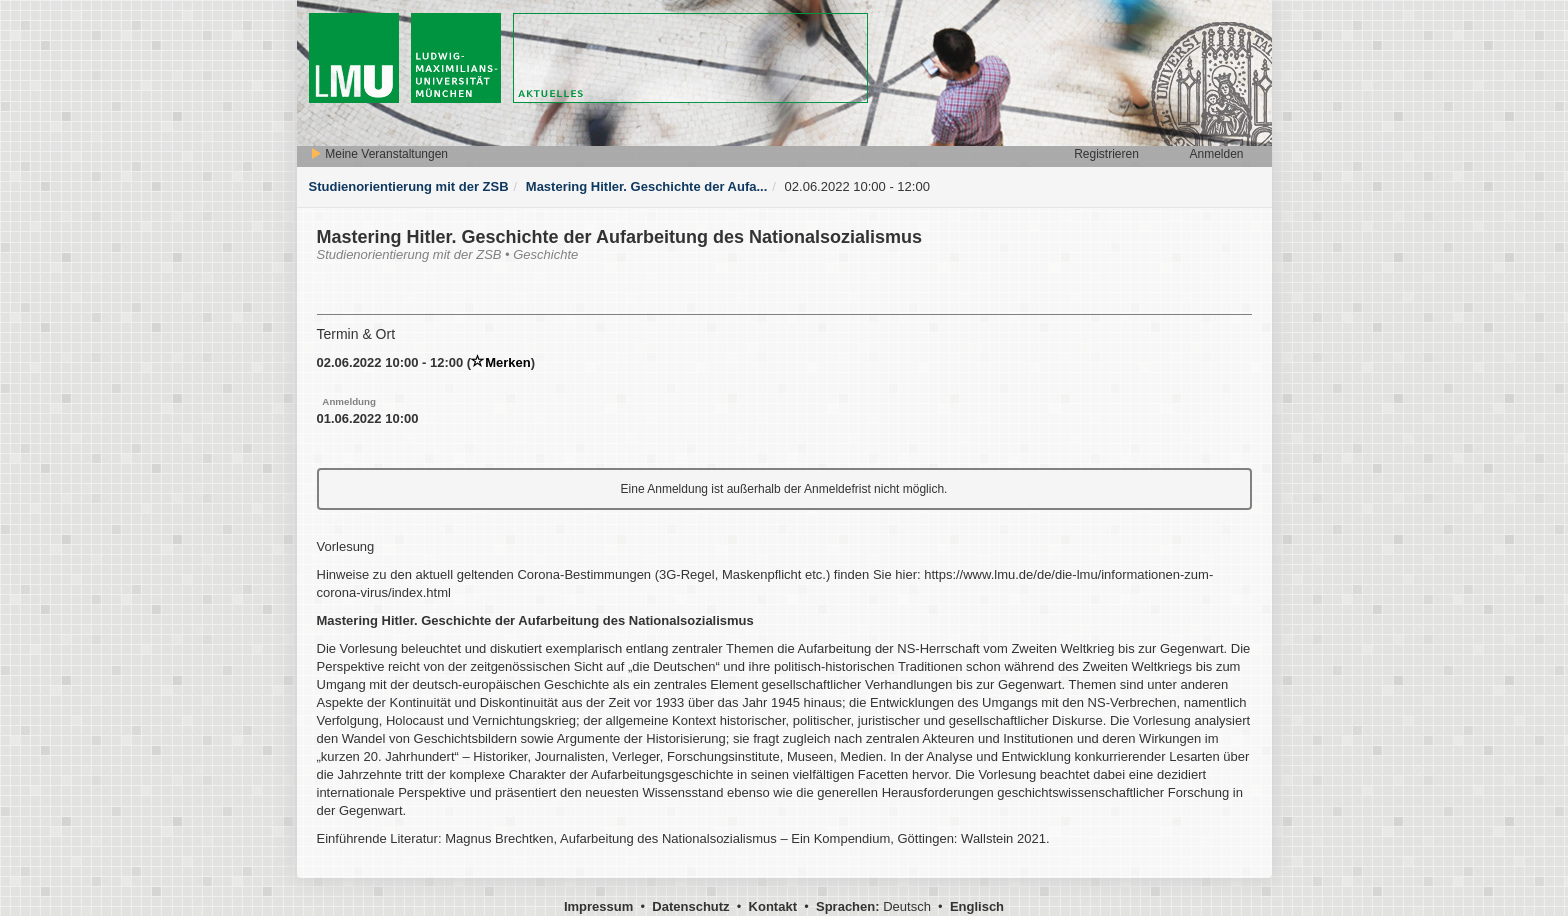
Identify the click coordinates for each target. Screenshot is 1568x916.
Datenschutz (690, 906)
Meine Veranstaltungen (379, 154)
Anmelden (1216, 154)
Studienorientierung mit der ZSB (409, 186)
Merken (501, 362)
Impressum (598, 906)
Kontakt (773, 906)
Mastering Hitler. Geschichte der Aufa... (647, 186)
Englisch (977, 906)
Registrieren (1106, 154)
